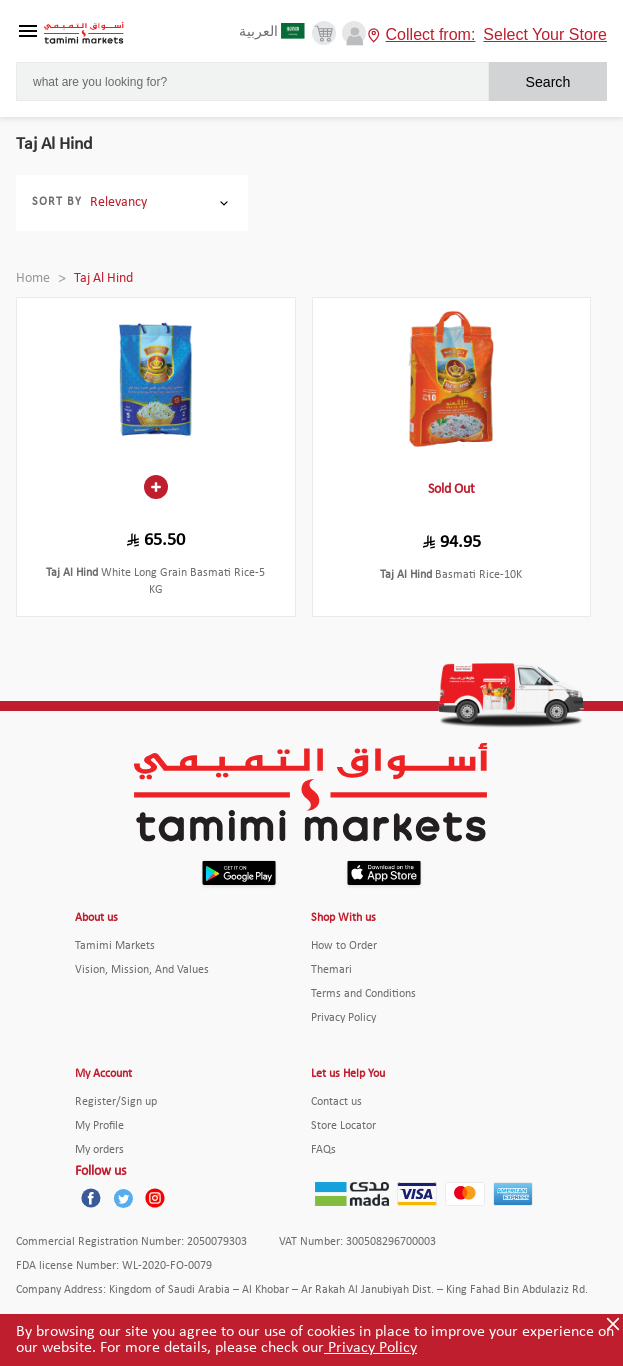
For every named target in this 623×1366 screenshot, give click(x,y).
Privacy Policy (370, 1348)
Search (547, 82)
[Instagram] (155, 1198)
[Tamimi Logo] (84, 33)
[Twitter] (123, 1198)
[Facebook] (91, 1198)
